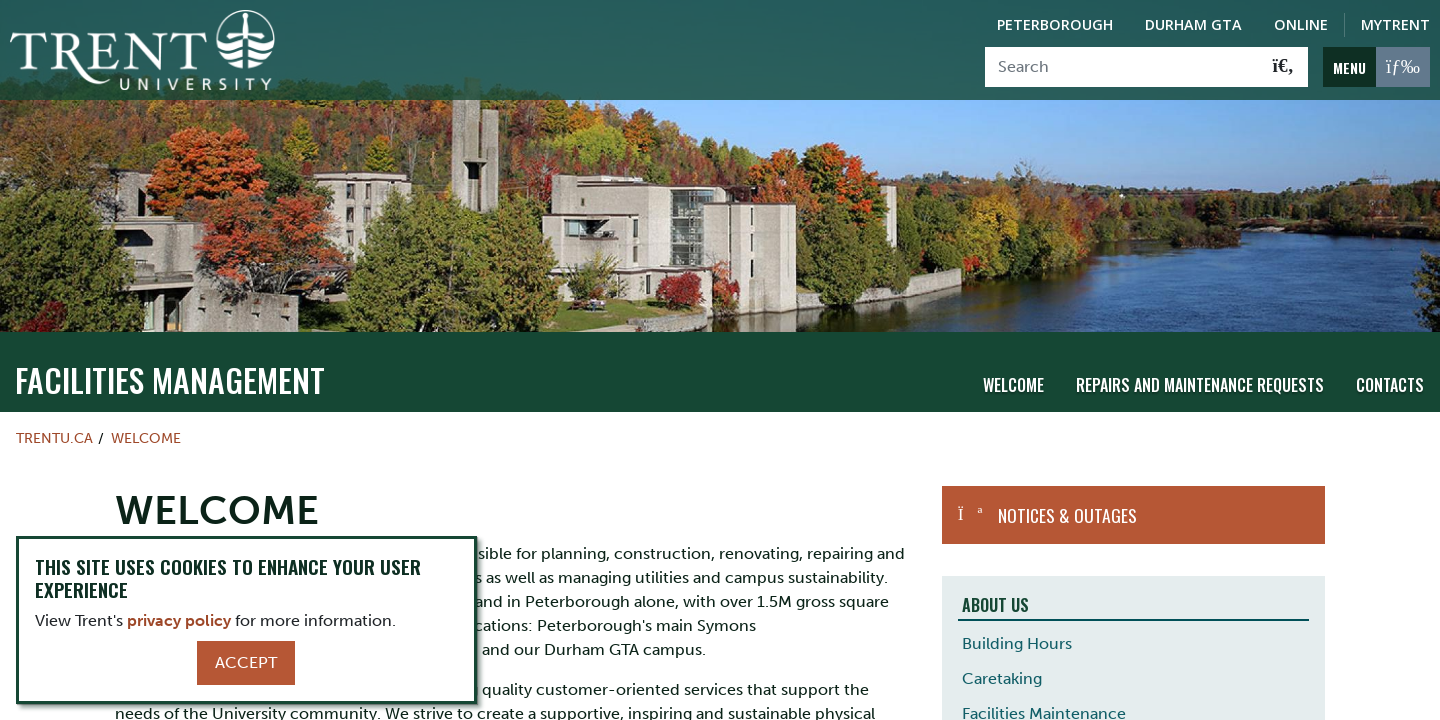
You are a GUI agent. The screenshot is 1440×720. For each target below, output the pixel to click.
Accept (246, 662)
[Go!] (1283, 67)
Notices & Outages (1067, 514)
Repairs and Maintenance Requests (1200, 385)
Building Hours (1017, 642)
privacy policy (179, 620)
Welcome (1013, 385)
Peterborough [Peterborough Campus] (1055, 24)
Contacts (1390, 385)
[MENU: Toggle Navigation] (1376, 67)
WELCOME (146, 437)
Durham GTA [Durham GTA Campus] (1193, 24)
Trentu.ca (54, 437)
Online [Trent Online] (1301, 24)
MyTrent (1395, 24)
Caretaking (1002, 677)
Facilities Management (170, 378)
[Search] (1122, 67)
